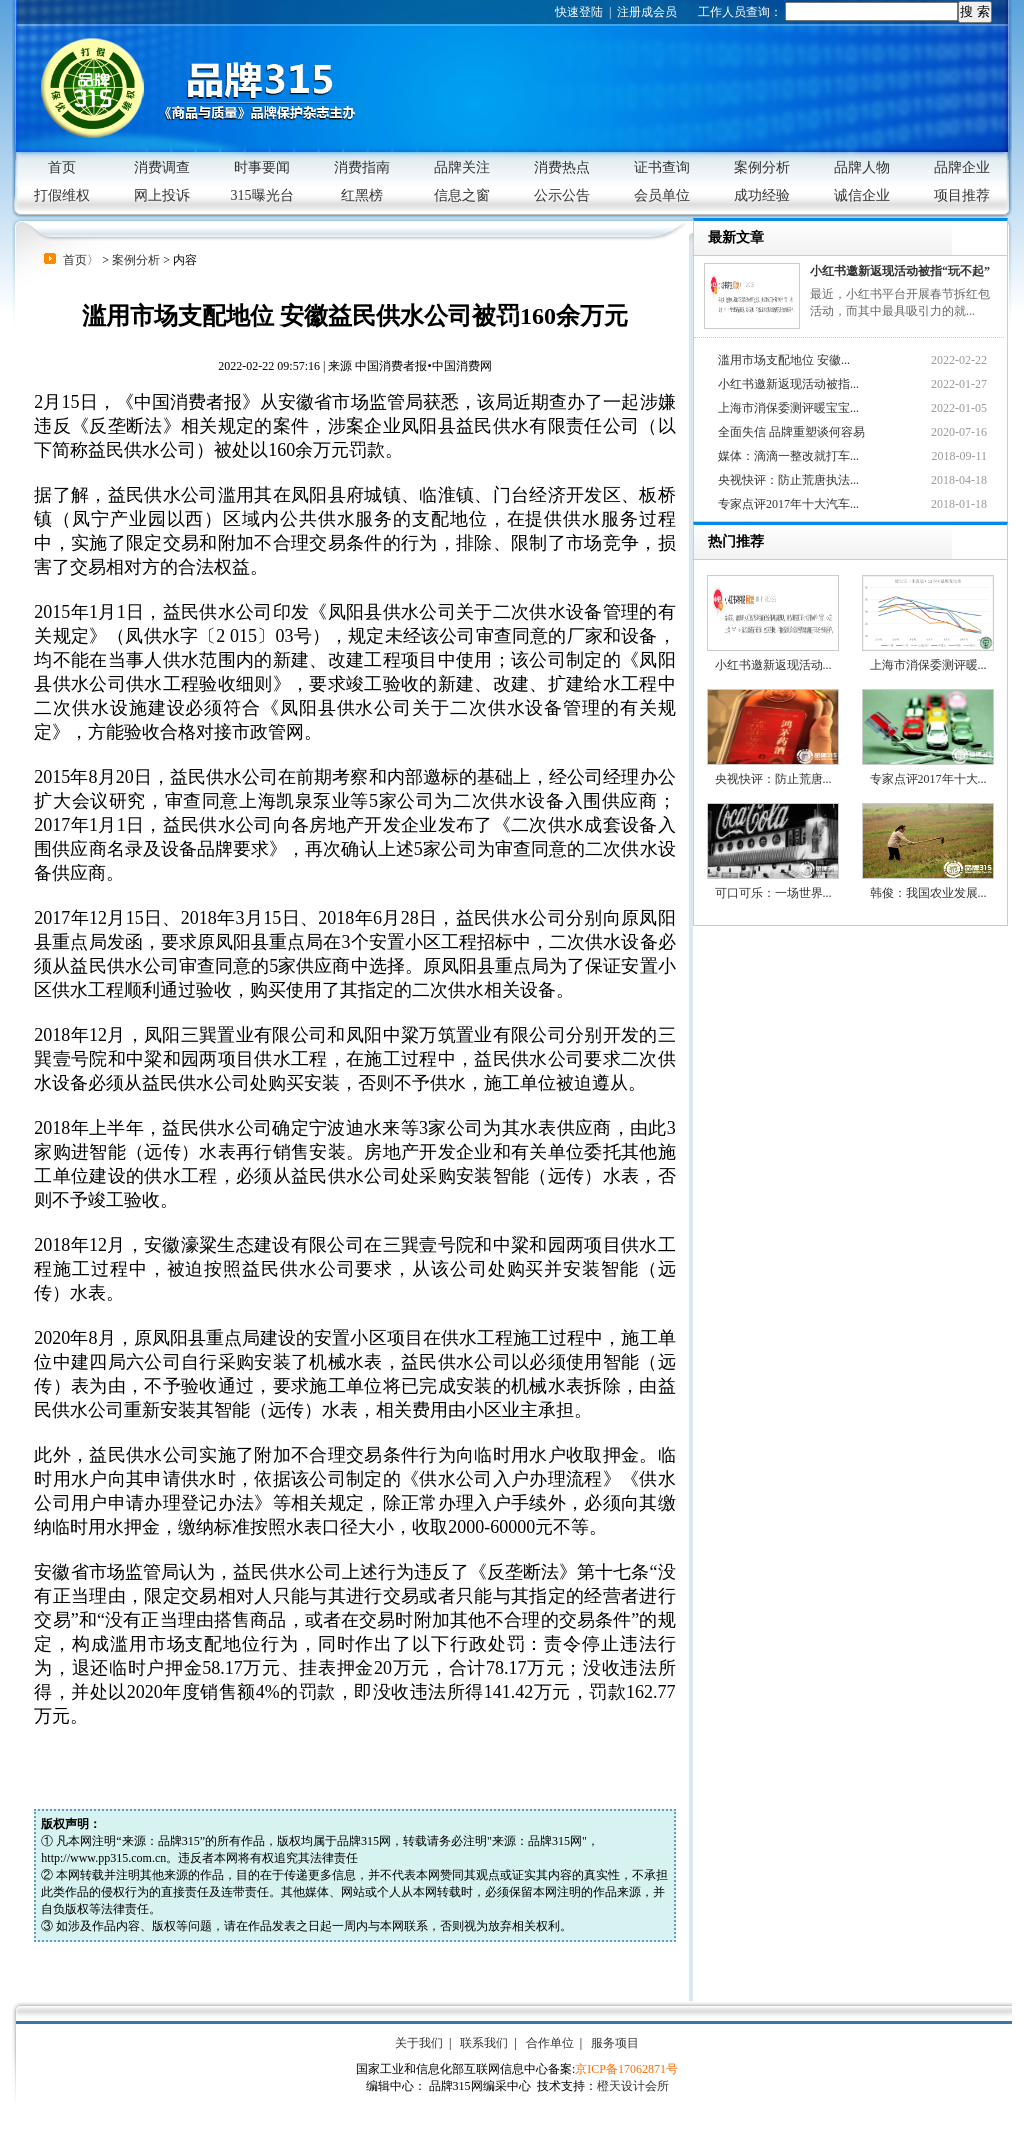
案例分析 (136, 260)
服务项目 (615, 2043)
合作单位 (550, 2043)
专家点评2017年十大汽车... (788, 504)
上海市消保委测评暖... (928, 623)
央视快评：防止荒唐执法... (788, 480)
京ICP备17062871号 (626, 2069)
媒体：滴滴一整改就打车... (788, 456)
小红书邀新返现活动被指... (788, 384)
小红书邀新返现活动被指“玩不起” (900, 271)
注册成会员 (647, 12)
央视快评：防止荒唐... (773, 737)
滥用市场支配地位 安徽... (784, 360)
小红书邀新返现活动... (773, 623)
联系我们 (484, 2043)
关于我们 (419, 2043)
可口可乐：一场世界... (773, 851)
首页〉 (81, 260)
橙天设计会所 (633, 2086)
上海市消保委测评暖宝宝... (788, 408)
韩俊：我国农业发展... (928, 851)
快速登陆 (579, 12)
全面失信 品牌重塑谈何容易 (791, 432)
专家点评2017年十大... (928, 737)
